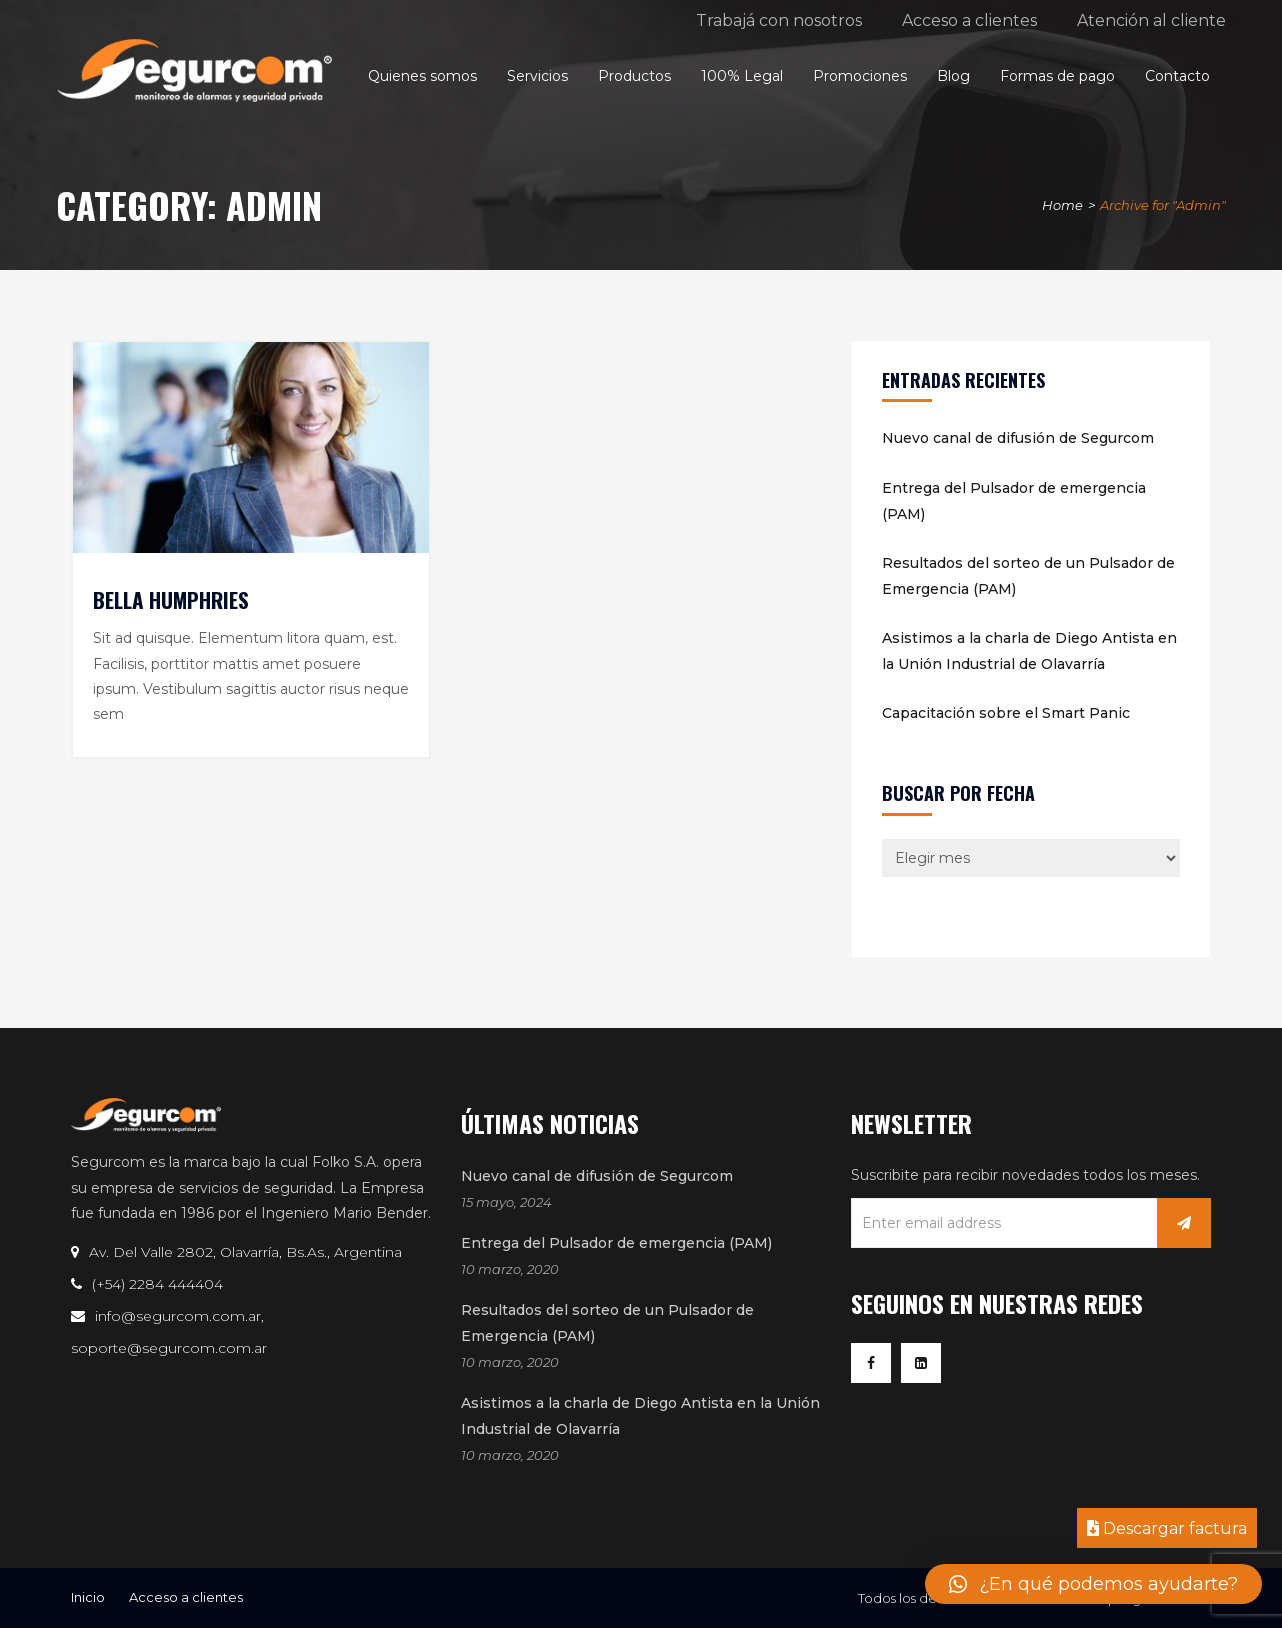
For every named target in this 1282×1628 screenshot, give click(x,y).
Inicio (88, 1597)
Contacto (1177, 76)
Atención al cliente (1151, 20)
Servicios (537, 76)
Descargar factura (1167, 1528)
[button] (1093, 1584)
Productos (634, 76)
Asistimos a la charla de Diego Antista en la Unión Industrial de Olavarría (1029, 651)
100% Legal (742, 76)
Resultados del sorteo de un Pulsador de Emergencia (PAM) (1028, 576)
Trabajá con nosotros (779, 20)
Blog (953, 76)
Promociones (860, 76)
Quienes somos (422, 76)
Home (1062, 205)
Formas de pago (1057, 76)
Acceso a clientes (969, 20)
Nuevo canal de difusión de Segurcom (1018, 438)
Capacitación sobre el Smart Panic (1006, 713)
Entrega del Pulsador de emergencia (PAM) (1014, 501)
